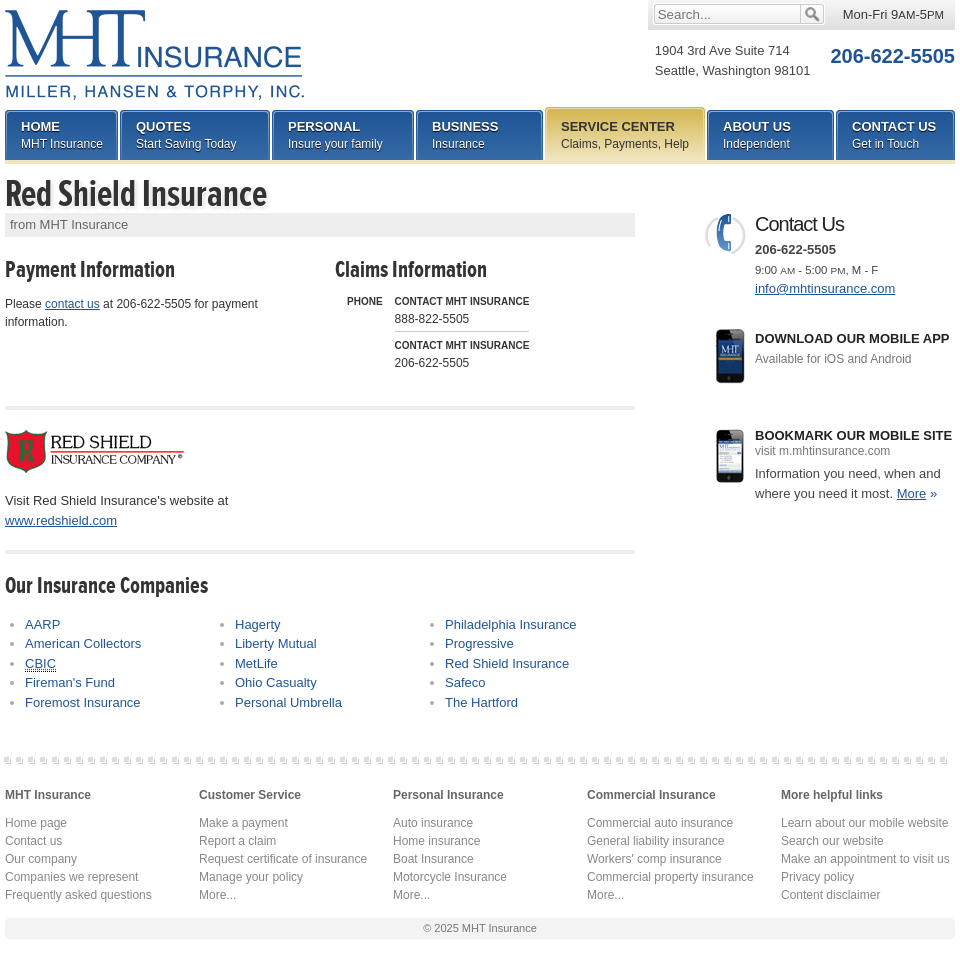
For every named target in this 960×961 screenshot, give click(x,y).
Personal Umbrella (288, 702)
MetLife (256, 663)
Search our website (832, 841)
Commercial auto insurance (660, 823)
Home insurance (436, 841)
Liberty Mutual (276, 643)
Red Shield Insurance (507, 663)
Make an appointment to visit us (865, 859)
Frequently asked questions (78, 895)
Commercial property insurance (670, 877)
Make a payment (243, 823)
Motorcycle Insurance (450, 877)
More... (217, 895)
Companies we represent (71, 877)
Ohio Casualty (276, 682)
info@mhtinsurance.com (825, 288)
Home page (36, 823)
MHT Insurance (154, 55)
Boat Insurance (433, 859)
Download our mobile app (855, 350)
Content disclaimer (830, 895)
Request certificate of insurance (283, 859)
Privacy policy (817, 877)
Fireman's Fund (70, 682)
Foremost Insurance (83, 702)
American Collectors (83, 643)
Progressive (479, 643)
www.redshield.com (61, 520)
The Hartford (481, 702)
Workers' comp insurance (654, 859)
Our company (41, 859)
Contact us (33, 841)
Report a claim (237, 841)
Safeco (465, 682)
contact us (72, 304)
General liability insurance (655, 841)
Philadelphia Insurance (511, 624)
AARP (42, 624)
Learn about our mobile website (864, 823)
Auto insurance (433, 823)
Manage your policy (251, 877)
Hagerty (258, 624)
